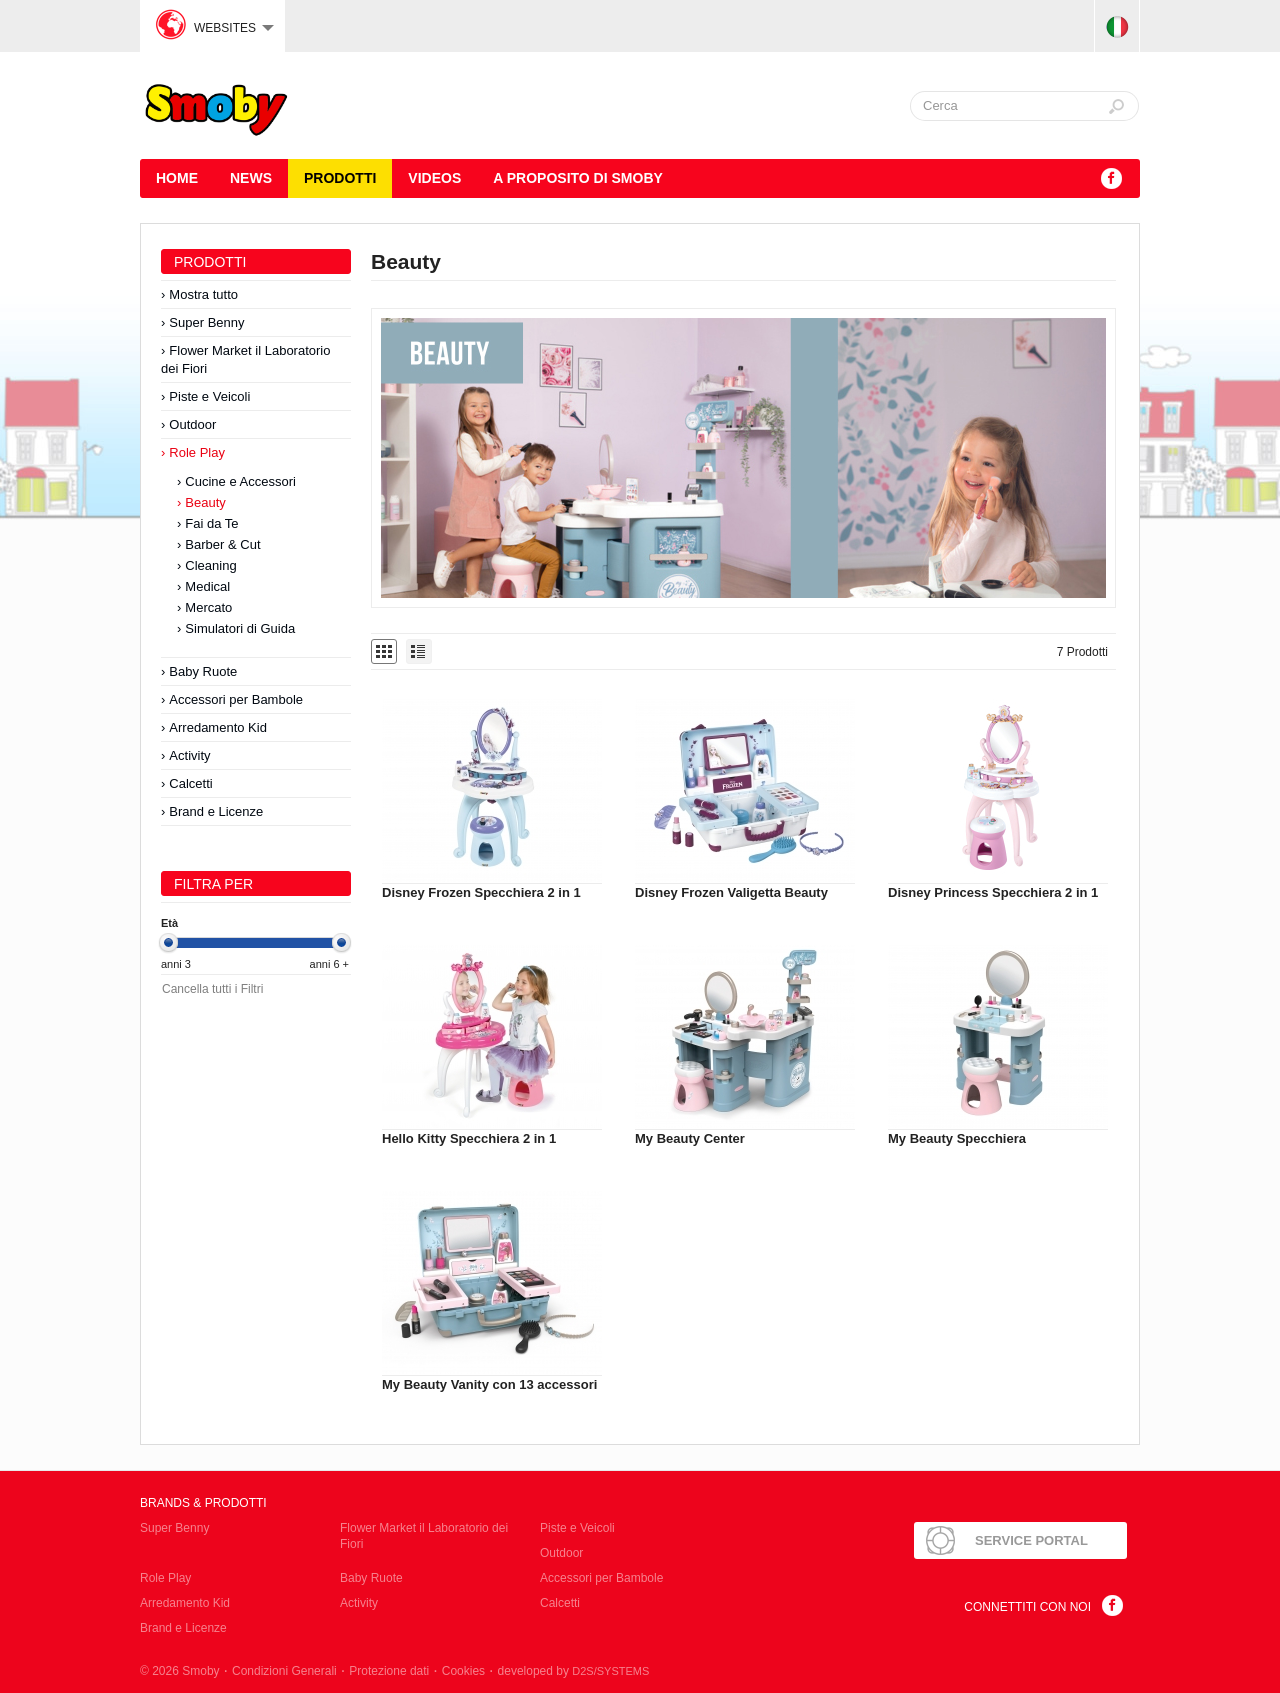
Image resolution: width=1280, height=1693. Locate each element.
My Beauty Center (690, 1138)
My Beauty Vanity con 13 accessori (489, 1384)
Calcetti (190, 783)
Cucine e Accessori (240, 481)
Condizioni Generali (284, 1671)
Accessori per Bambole (236, 699)
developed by (574, 1671)
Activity (189, 755)
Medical (207, 586)
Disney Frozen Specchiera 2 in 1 (481, 892)
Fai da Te (211, 523)
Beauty (205, 502)
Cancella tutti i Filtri (212, 989)
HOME (177, 178)
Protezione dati (389, 1671)
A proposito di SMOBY (578, 178)
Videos (434, 178)
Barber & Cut (222, 544)
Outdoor (192, 424)
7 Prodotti (1082, 652)
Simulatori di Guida (240, 628)
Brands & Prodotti (203, 1503)
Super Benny (206, 322)
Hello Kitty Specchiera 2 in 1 (469, 1138)
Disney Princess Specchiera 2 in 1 (993, 892)
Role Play (197, 452)
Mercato (208, 607)
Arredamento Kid (218, 727)
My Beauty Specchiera (957, 1138)
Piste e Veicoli (209, 396)
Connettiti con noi (1027, 1607)
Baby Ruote (203, 671)
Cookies (463, 1671)
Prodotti (340, 178)
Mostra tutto (203, 294)
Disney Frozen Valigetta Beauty (731, 892)
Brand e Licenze (216, 811)
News (251, 178)
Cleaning (210, 565)
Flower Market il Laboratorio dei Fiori (245, 359)
